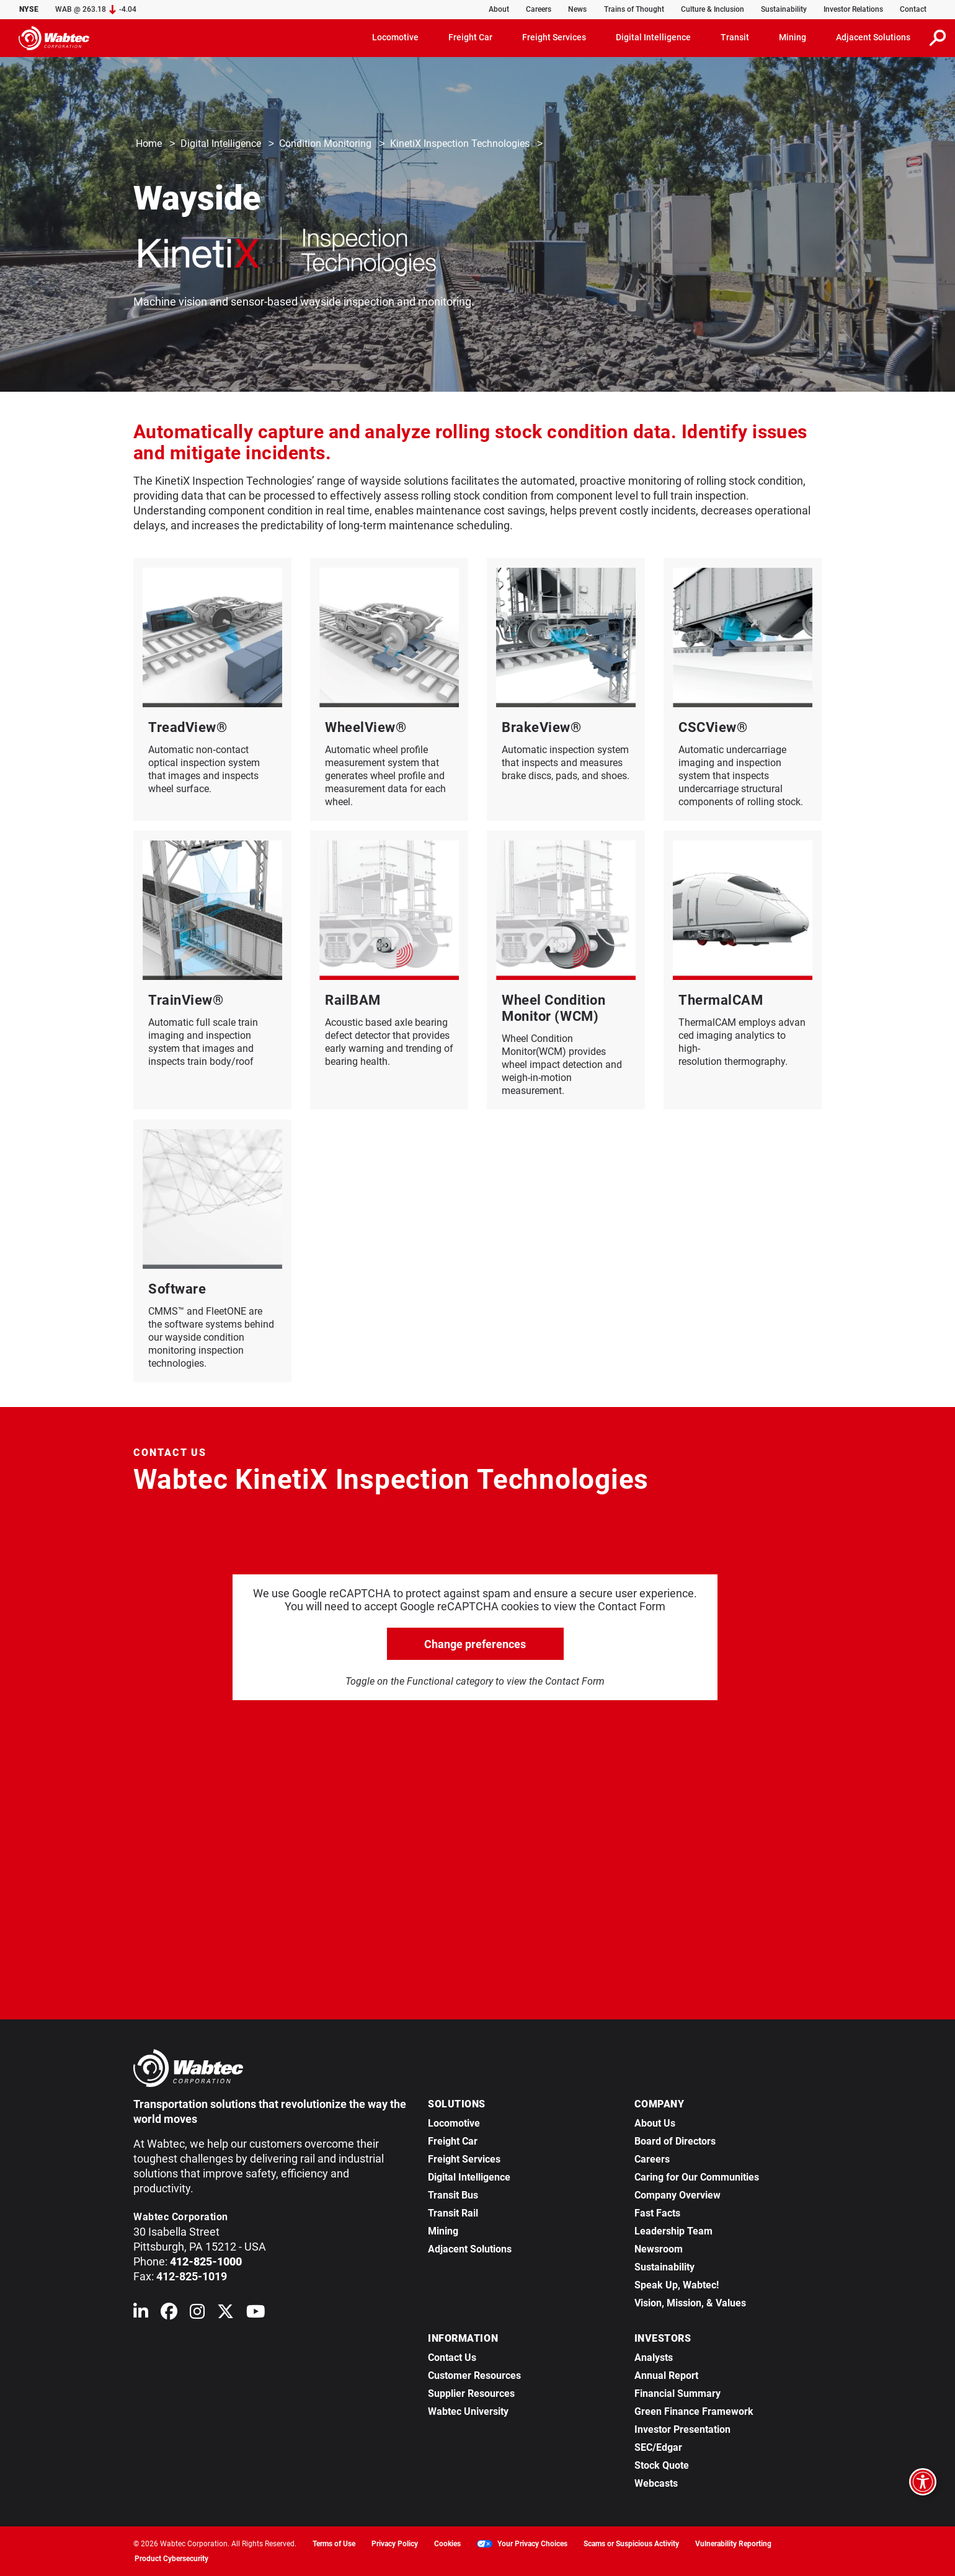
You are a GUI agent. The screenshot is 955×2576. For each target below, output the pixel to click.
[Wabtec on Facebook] (169, 2314)
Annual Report (666, 2375)
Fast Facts (657, 2213)
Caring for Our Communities (696, 2177)
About (499, 9)
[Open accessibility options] (922, 2481)
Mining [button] (792, 37)
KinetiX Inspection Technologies (460, 144)
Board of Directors (675, 2141)
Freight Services (464, 2159)
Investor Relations (853, 9)
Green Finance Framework (693, 2411)
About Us (654, 2123)
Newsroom (658, 2249)
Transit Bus (453, 2195)
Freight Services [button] (554, 37)
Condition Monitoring (325, 144)
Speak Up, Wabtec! (676, 2285)
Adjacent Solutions (470, 2249)
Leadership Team (673, 2231)
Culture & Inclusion (712, 9)
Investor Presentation (682, 2429)
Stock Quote (661, 2465)
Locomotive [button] (395, 37)
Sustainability (784, 9)
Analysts (653, 2357)
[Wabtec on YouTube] (255, 2314)
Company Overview (677, 2195)
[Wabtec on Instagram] (197, 2314)
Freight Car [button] (470, 37)
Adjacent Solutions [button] (873, 37)
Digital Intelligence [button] (653, 37)
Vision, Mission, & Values (690, 2303)
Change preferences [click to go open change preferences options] (475, 1644)
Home (149, 144)
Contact (913, 9)
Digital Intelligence (220, 144)
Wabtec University (468, 2411)
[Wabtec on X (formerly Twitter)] (225, 2314)
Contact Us (452, 2357)
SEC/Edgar (658, 2447)
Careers (538, 9)
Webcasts (656, 2483)
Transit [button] (735, 37)
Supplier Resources (471, 2393)
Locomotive (454, 2123)
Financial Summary (677, 2393)
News (577, 9)
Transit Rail (453, 2213)
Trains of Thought (634, 9)
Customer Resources (474, 2375)
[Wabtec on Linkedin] (140, 2314)
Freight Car (452, 2141)
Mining (443, 2231)
